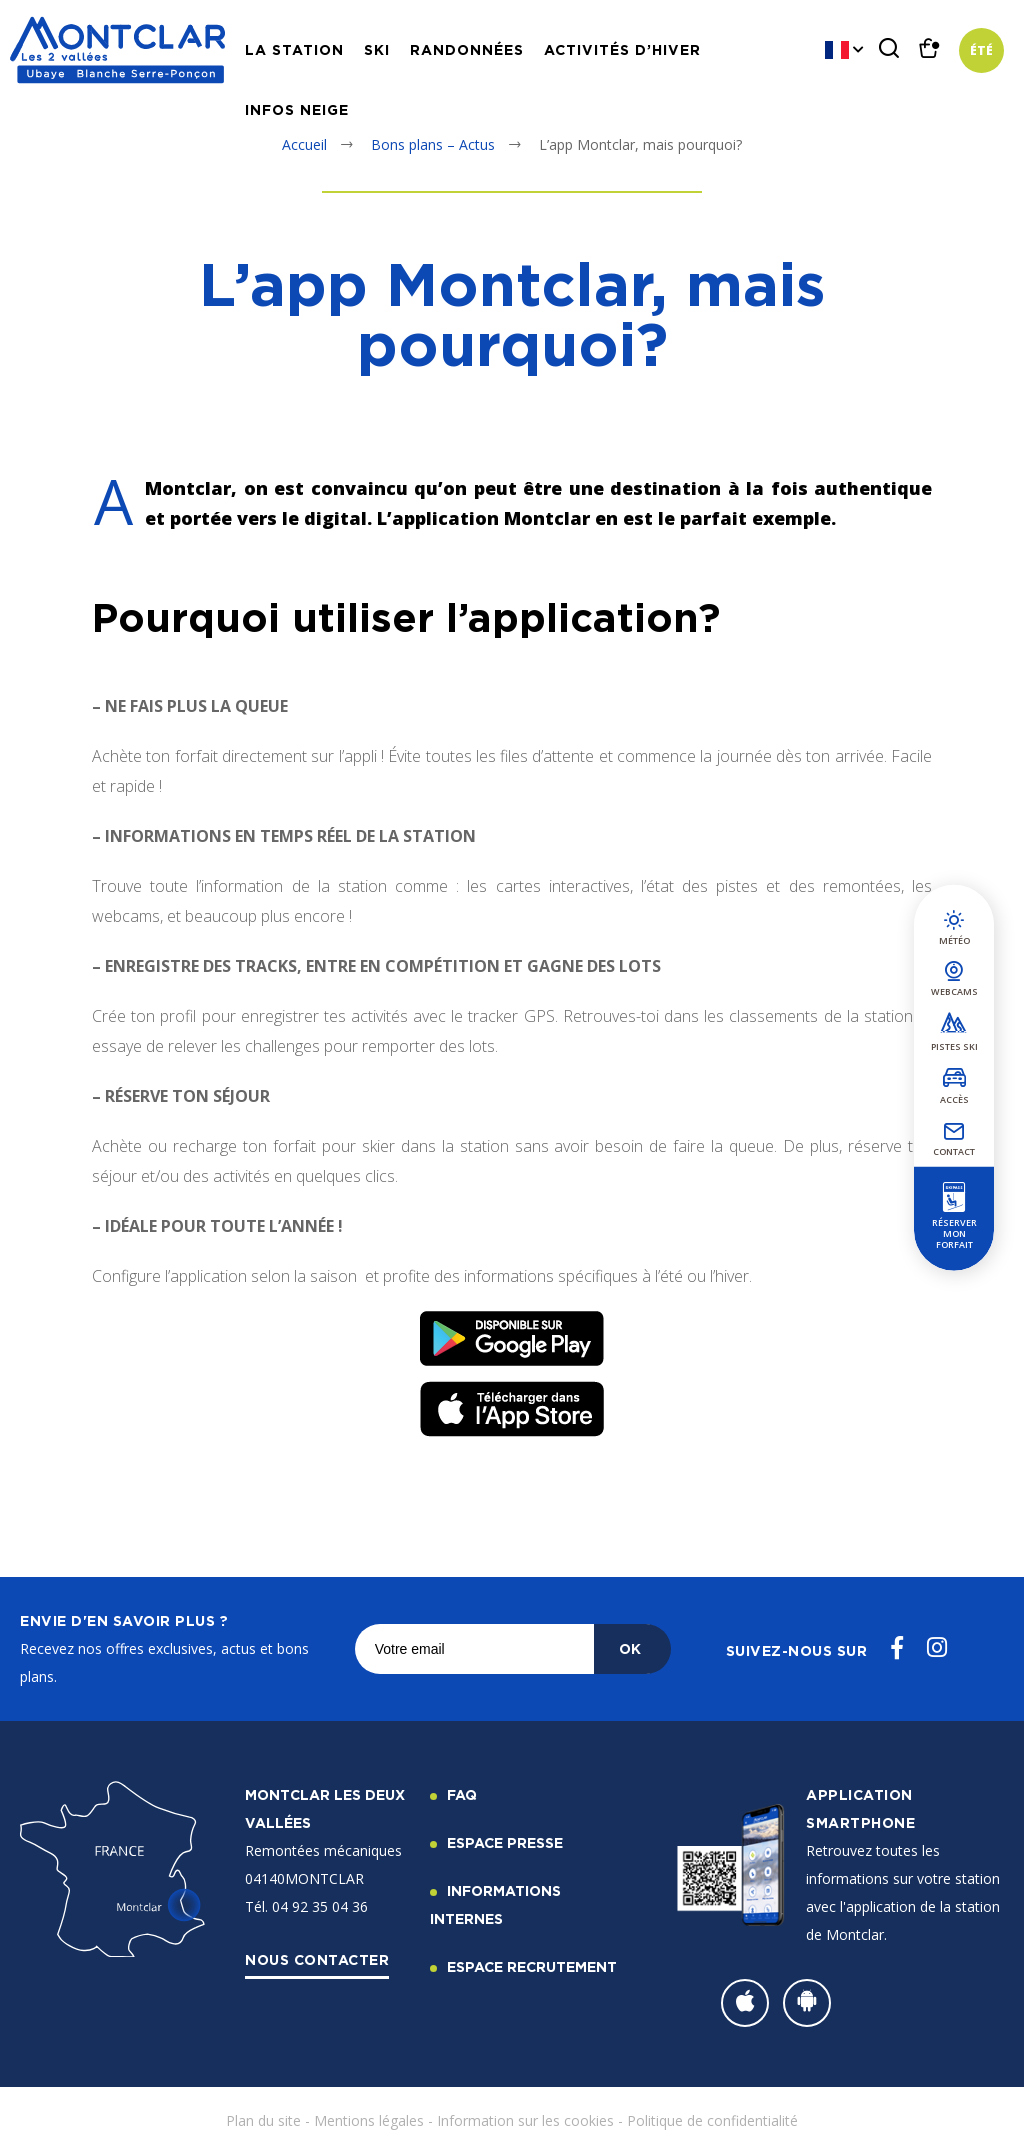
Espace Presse (505, 1842)
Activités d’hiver (622, 49)
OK (630, 1648)
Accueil (304, 144)
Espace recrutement (532, 1966)
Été (981, 50)
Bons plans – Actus (433, 144)
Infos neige (297, 109)
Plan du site (263, 2120)
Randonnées (467, 49)
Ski (377, 49)
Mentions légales (369, 2120)
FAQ (462, 1794)
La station (294, 49)
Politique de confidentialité (712, 2120)
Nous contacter (317, 1959)
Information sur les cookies (525, 2120)
